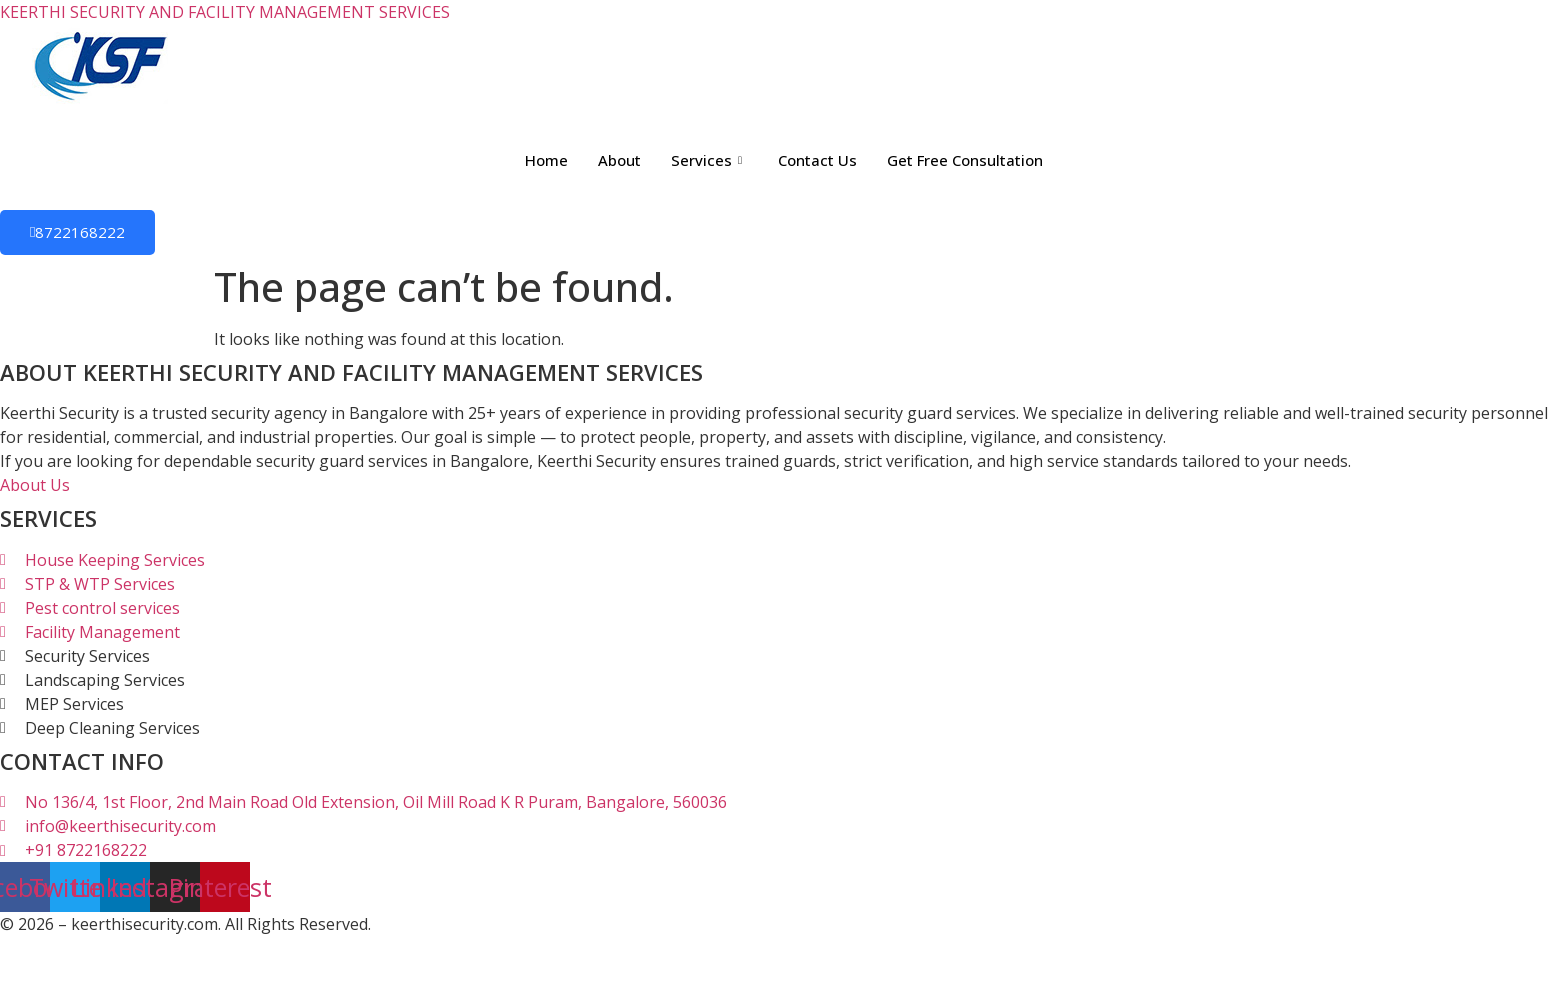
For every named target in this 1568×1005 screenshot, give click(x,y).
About (619, 160)
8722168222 (77, 232)
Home (546, 160)
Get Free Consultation (965, 160)
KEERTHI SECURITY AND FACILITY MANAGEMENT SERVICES (225, 12)
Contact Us (817, 160)
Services (706, 160)
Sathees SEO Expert (376, 948)
